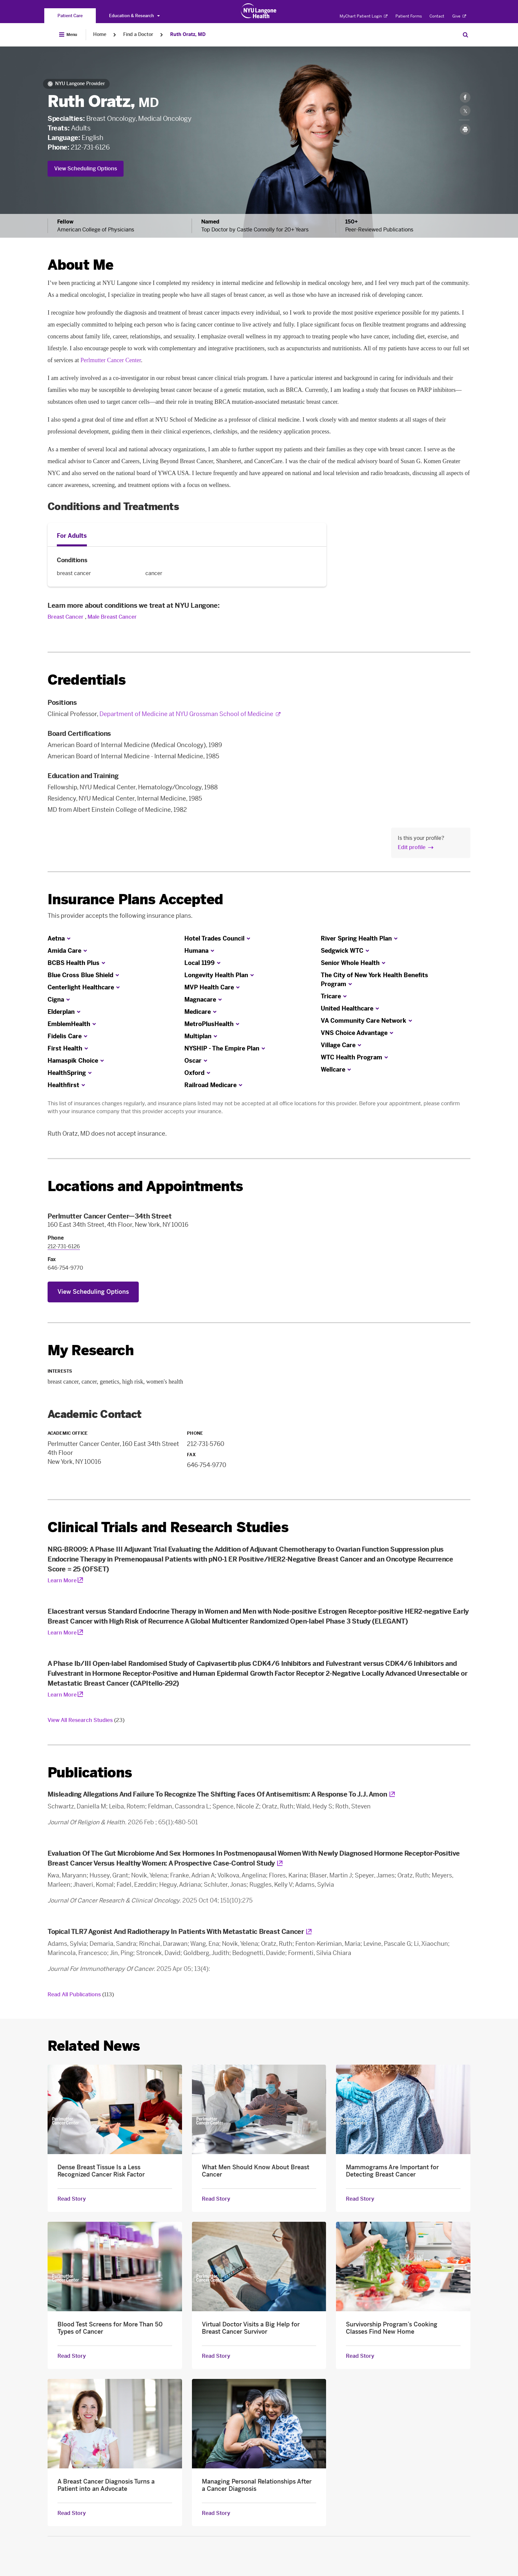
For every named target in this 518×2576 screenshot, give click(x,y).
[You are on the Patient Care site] (70, 15)
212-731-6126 (90, 147)
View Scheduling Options (85, 168)
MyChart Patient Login (364, 16)
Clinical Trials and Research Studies (168, 1527)
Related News (94, 2046)
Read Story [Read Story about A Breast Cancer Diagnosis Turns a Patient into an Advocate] (71, 2513)
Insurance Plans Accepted (135, 899)
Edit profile (412, 847)
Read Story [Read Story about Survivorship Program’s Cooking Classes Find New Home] (360, 2356)
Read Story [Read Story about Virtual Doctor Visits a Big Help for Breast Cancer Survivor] (216, 2356)
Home (99, 34)
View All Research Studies (86, 1720)
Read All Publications (81, 1994)
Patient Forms (408, 16)
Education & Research (134, 15)
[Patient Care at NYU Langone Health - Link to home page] (258, 11)
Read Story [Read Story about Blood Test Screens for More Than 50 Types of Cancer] (71, 2356)
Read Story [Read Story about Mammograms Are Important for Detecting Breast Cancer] (360, 2199)
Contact (436, 16)
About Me (80, 265)
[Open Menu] (68, 34)
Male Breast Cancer (112, 617)
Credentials (87, 679)
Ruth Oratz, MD (187, 34)
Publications (90, 1772)
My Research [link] (91, 1350)
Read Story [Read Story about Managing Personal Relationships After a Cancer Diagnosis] (216, 2513)
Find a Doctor (138, 34)
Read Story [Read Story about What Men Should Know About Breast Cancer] (216, 2199)
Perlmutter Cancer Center (110, 360)
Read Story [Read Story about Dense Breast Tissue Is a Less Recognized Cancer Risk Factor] (71, 2199)
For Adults (72, 535)
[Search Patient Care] (465, 34)
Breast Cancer (66, 617)
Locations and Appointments (145, 1186)
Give (459, 16)
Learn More (62, 1580)
